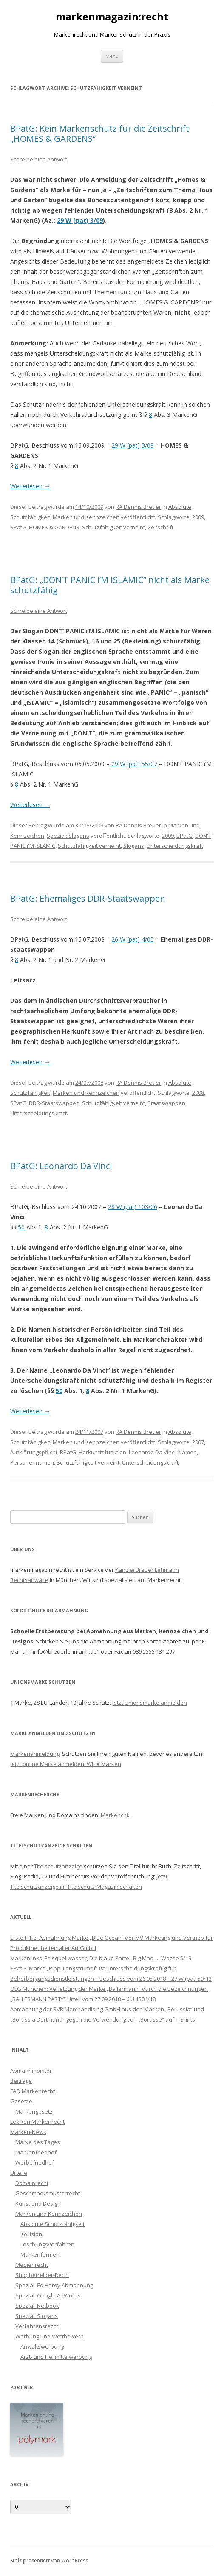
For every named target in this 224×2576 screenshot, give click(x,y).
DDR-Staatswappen (54, 1103)
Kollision (31, 2234)
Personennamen (32, 1462)
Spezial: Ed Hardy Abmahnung (54, 2285)
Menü (112, 56)
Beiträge (21, 2081)
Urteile (18, 2173)
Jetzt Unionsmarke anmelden (149, 1702)
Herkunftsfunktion (102, 1452)
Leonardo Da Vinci (152, 1452)
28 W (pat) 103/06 (132, 1207)
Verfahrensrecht (36, 2326)
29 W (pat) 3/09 (80, 220)
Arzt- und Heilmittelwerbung (56, 2357)
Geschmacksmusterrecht (47, 2193)
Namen (187, 1452)
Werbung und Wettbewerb (49, 2336)
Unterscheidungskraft (175, 846)
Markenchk (115, 1815)
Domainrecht (31, 2183)
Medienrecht (31, 2265)
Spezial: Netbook (37, 2305)
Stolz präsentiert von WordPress (49, 2560)
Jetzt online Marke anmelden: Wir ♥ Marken (65, 1764)
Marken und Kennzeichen (86, 517)
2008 (198, 1093)
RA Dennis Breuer (138, 507)
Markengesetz (34, 2111)
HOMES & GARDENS (54, 527)
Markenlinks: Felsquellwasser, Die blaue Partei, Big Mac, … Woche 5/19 (100, 1958)
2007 (198, 1442)
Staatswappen (166, 1103)
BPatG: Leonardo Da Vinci (61, 1166)
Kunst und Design (38, 2203)
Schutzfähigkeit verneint (113, 527)
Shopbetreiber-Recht (42, 2275)
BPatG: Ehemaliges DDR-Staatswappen (87, 898)
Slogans (133, 846)
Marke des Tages (37, 2142)
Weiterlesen (30, 486)
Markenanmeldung (35, 1754)
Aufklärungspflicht (33, 1452)
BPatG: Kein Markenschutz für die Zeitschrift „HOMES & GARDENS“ (99, 133)
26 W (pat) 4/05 (132, 939)
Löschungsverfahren (47, 2244)
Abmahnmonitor (31, 2070)
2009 (198, 517)
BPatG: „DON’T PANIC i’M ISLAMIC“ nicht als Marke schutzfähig (110, 585)
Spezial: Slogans (68, 835)
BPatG (18, 527)
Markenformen (40, 2254)
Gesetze (21, 2101)
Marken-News (28, 2132)
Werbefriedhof (34, 2162)
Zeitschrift (160, 527)
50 (21, 1227)
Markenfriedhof (36, 2152)
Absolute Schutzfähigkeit (52, 2224)
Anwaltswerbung (42, 2346)
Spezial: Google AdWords (48, 2295)
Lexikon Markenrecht (37, 2121)
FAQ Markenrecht (32, 2091)
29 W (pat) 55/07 (134, 764)
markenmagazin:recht (112, 16)
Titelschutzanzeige (58, 1866)
